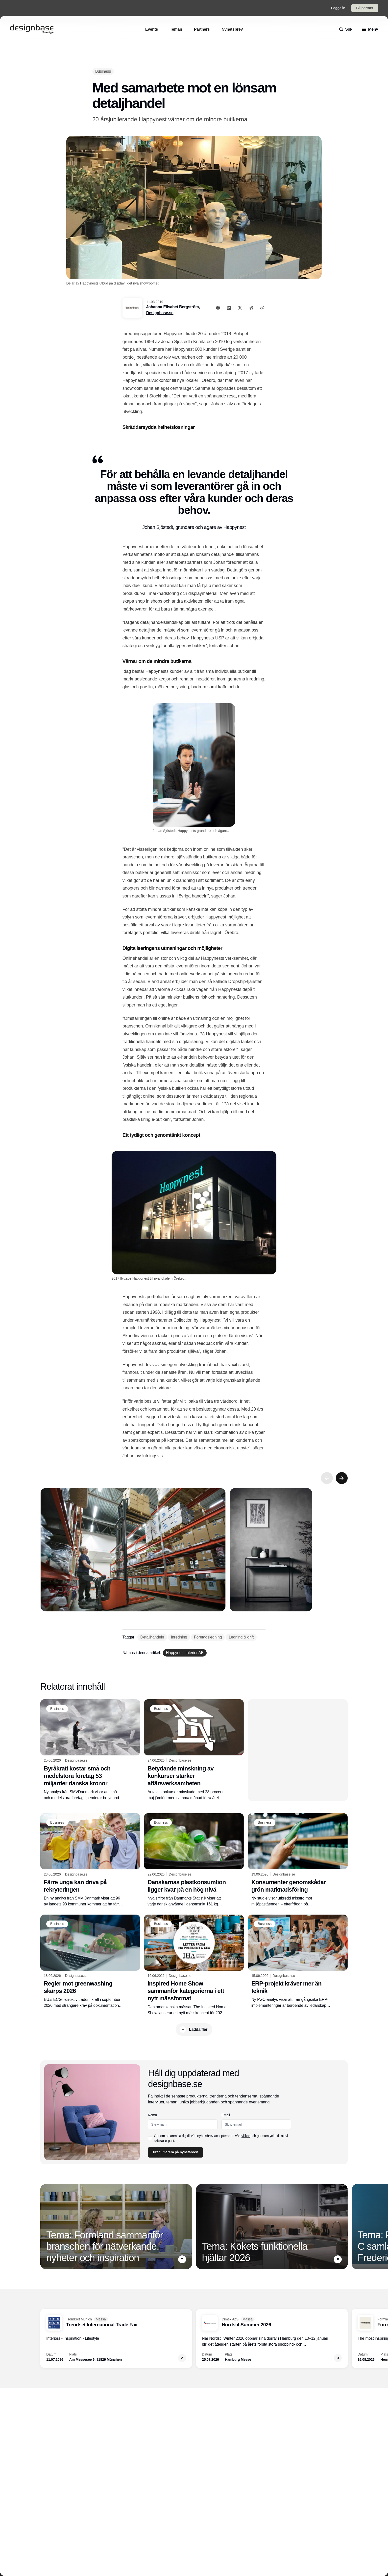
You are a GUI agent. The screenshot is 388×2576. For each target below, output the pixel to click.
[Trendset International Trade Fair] (116, 2338)
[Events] (151, 29)
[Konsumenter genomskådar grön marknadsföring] (298, 1860)
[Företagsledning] (208, 1637)
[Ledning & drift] (241, 1637)
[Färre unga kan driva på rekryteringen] (90, 1860)
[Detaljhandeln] (152, 1637)
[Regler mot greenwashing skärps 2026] (90, 1961)
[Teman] (176, 29)
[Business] (103, 71)
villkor (246, 2136)
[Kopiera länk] (262, 307)
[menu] (370, 29)
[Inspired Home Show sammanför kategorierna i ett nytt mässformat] (194, 1965)
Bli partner (364, 8)
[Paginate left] (327, 1478)
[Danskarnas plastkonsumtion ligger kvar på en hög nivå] (194, 1860)
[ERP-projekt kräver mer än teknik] (298, 1961)
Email (226, 2115)
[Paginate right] (342, 1478)
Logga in (338, 8)
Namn (152, 2115)
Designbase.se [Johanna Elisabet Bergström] (159, 313)
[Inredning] (179, 1637)
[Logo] (31, 29)
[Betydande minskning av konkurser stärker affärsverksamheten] (194, 1750)
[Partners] (202, 29)
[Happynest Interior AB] (184, 1653)
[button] (182, 2259)
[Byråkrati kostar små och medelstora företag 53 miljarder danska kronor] (90, 1750)
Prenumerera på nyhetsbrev (175, 2152)
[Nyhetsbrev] (232, 29)
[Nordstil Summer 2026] (272, 2338)
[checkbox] (150, 2138)
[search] (345, 29)
